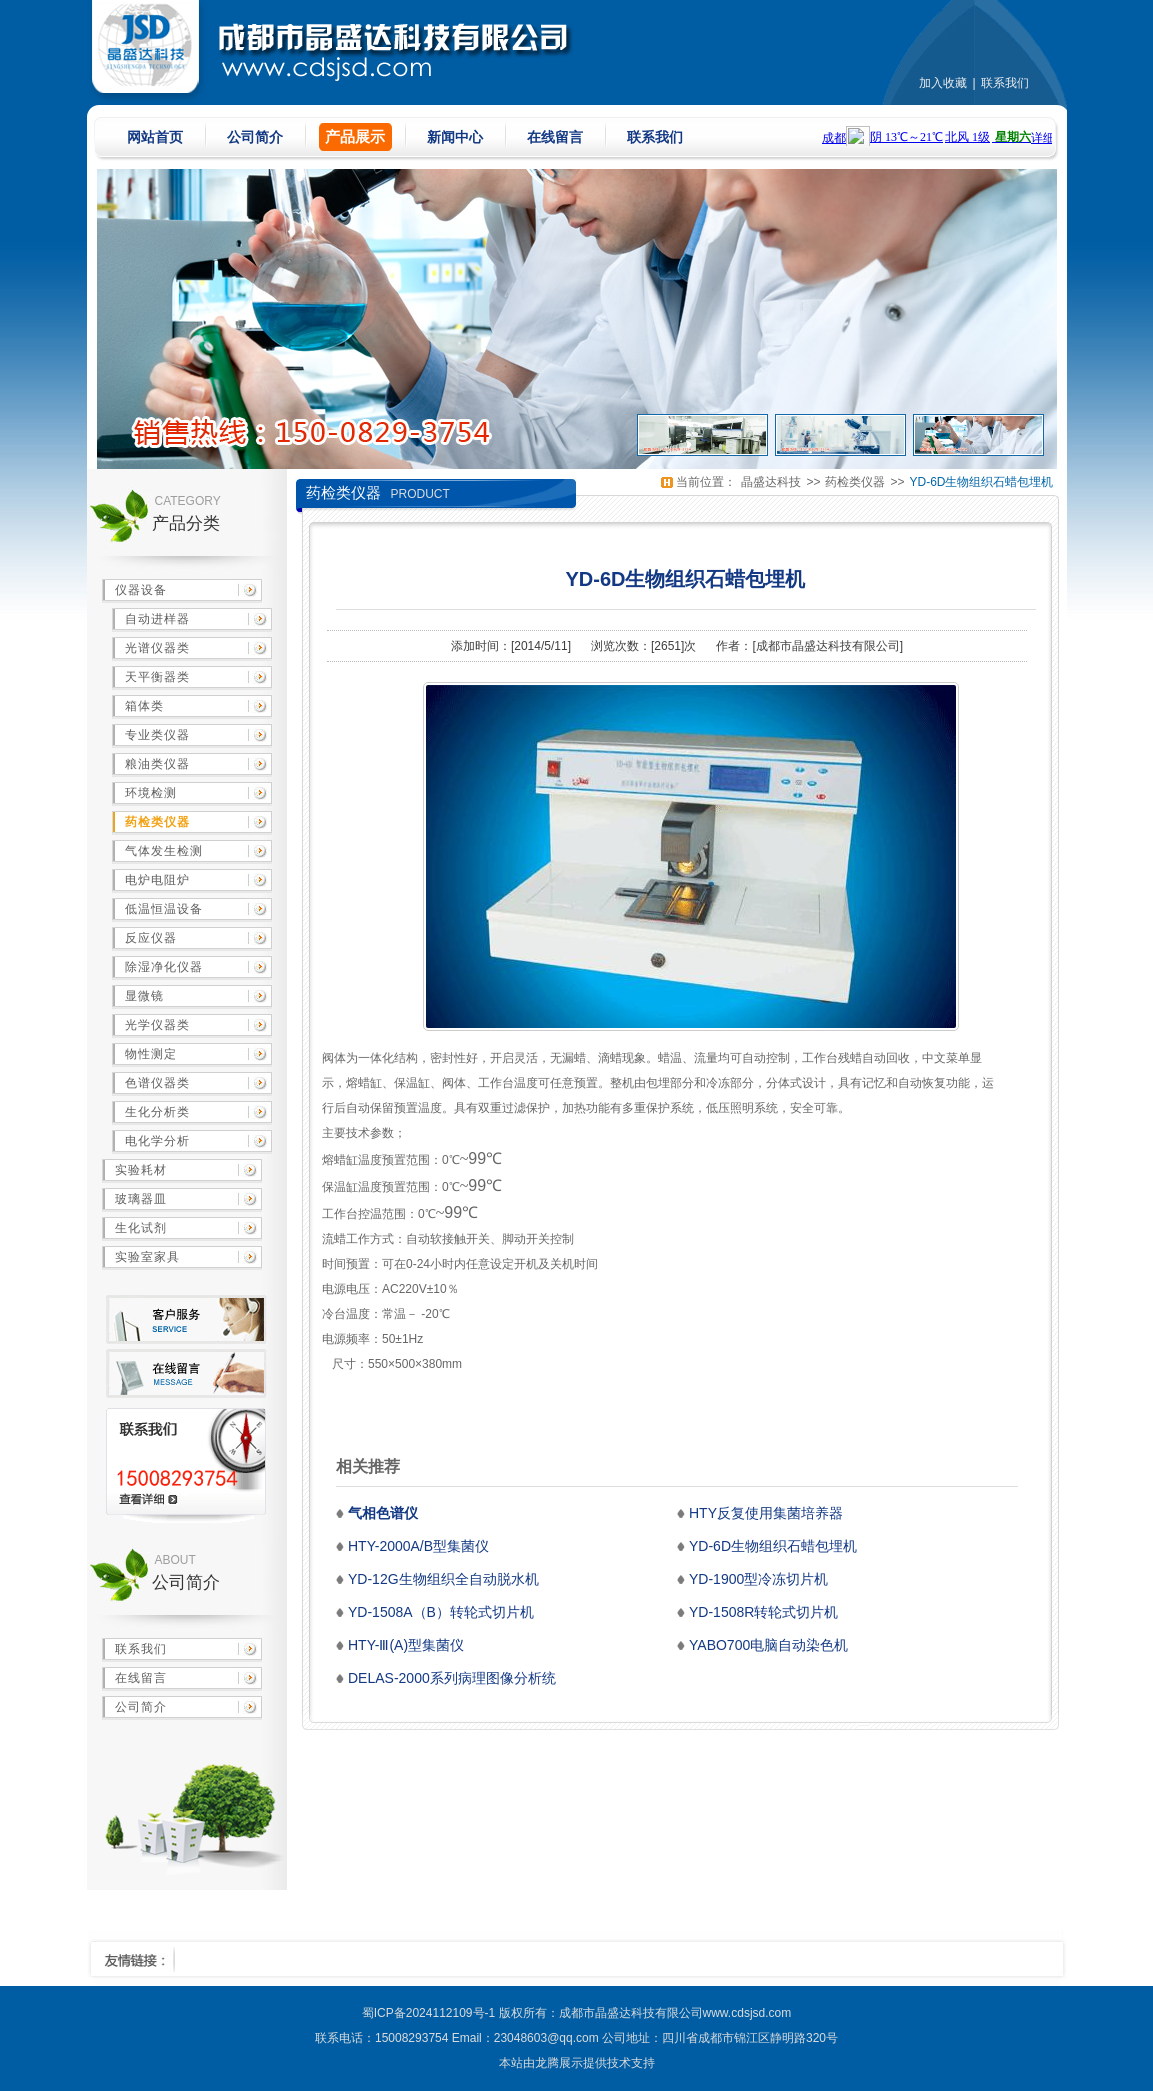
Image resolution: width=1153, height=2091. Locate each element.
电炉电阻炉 (157, 880)
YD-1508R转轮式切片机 (763, 1612)
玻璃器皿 (141, 1199)
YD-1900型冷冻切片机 (758, 1579)
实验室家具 (147, 1257)
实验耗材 (141, 1170)
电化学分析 (157, 1141)
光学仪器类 (157, 1025)
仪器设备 (141, 590)
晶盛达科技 (771, 482)
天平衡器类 (157, 677)
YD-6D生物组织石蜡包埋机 (981, 482)
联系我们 (1005, 83)
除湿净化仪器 (164, 967)
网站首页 (155, 137)
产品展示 (355, 136)
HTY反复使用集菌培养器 (766, 1513)
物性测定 (151, 1054)
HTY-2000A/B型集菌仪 (418, 1546)
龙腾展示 (559, 2063)
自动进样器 (157, 619)
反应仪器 (151, 938)
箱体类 (144, 706)
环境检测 (151, 793)
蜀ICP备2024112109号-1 (428, 2013)
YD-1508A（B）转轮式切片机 (441, 1612)
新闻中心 (455, 137)
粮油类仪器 (157, 764)
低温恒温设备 (164, 909)
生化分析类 (157, 1112)
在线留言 (555, 137)
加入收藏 (943, 83)
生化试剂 (141, 1228)
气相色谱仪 (383, 1513)
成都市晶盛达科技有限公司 (828, 646)
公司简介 (255, 137)
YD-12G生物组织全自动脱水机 (443, 1579)
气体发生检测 (164, 851)
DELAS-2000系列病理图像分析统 (452, 1678)
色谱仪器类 (157, 1083)
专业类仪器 (157, 735)
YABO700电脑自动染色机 (768, 1645)
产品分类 (186, 523)
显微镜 (144, 996)
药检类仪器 (157, 822)
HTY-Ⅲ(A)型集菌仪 (406, 1645)
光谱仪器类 (157, 648)
